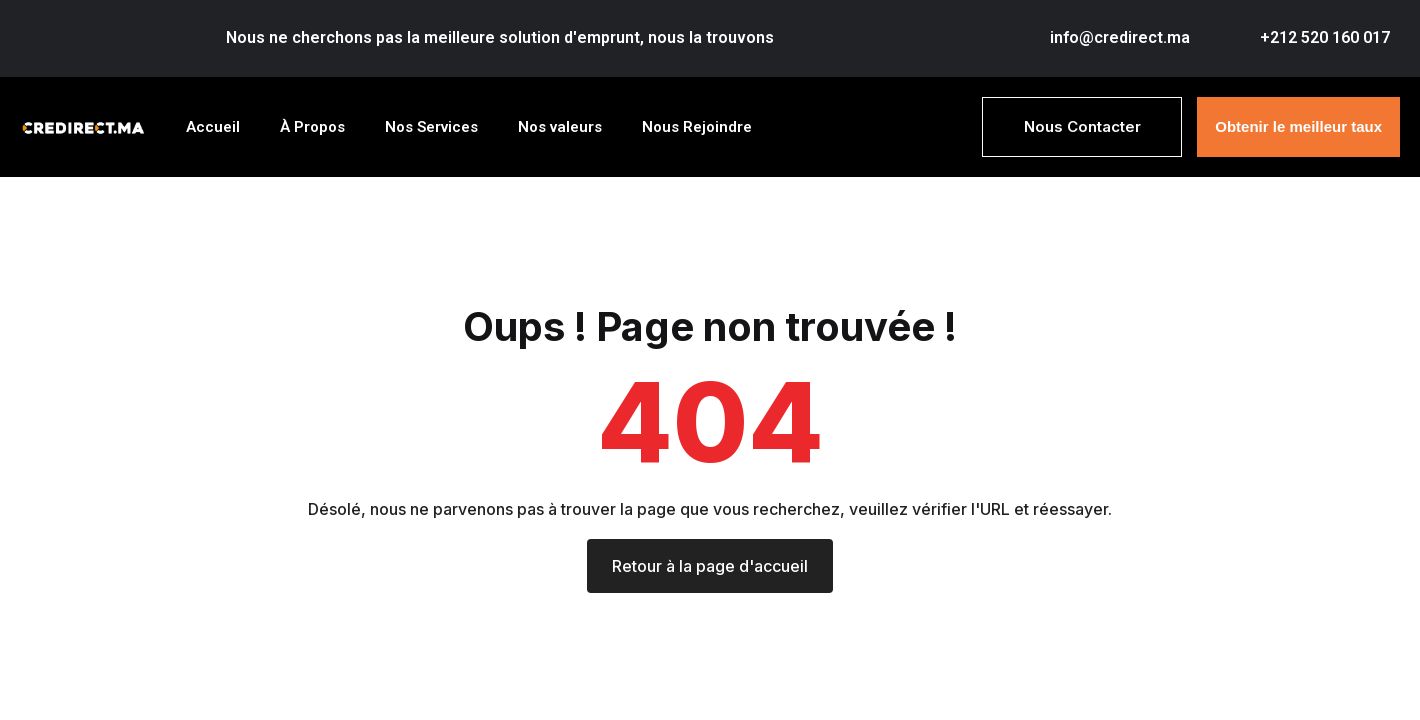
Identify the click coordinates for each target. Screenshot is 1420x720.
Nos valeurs (560, 126)
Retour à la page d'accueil (710, 565)
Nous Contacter (1082, 125)
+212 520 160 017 (1325, 37)
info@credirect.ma (1120, 37)
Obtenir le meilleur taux (1298, 125)
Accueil (213, 126)
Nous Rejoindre (697, 126)
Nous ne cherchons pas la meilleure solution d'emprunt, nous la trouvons (500, 37)
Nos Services (431, 126)
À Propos (312, 126)
